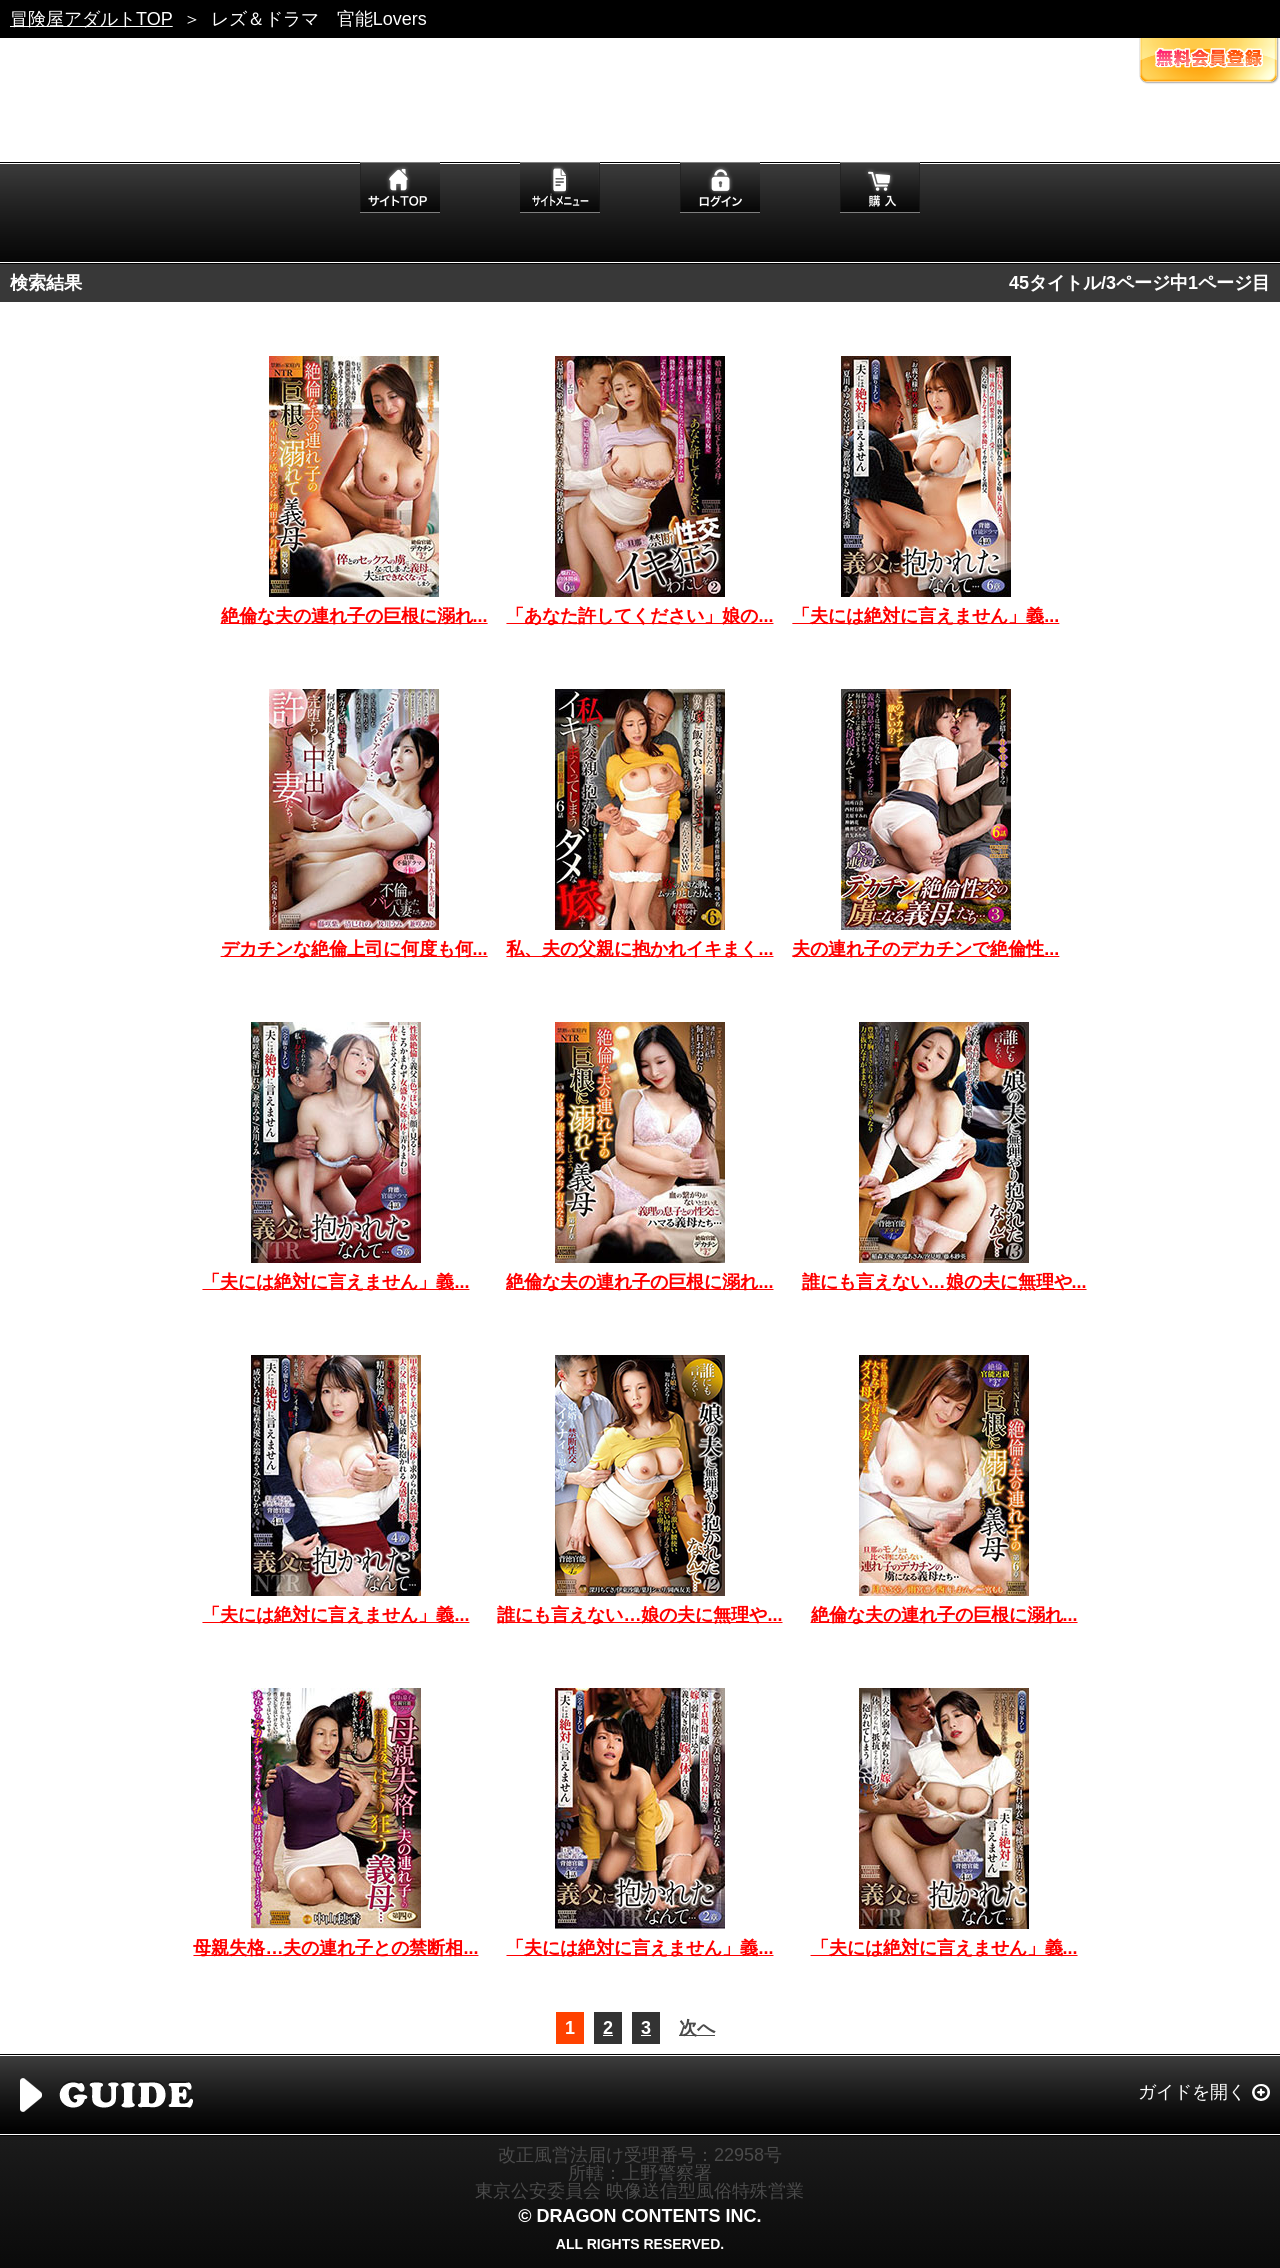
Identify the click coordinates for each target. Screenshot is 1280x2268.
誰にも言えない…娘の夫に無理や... (944, 1282)
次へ (697, 2028)
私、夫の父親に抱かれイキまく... (639, 949)
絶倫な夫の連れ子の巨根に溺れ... (354, 616)
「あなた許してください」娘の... (639, 616)
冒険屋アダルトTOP (91, 19)
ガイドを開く (1192, 2092)
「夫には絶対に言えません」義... (925, 616)
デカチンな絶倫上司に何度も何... (354, 949)
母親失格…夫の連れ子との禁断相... (335, 1948)
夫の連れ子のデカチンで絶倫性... (925, 949)
